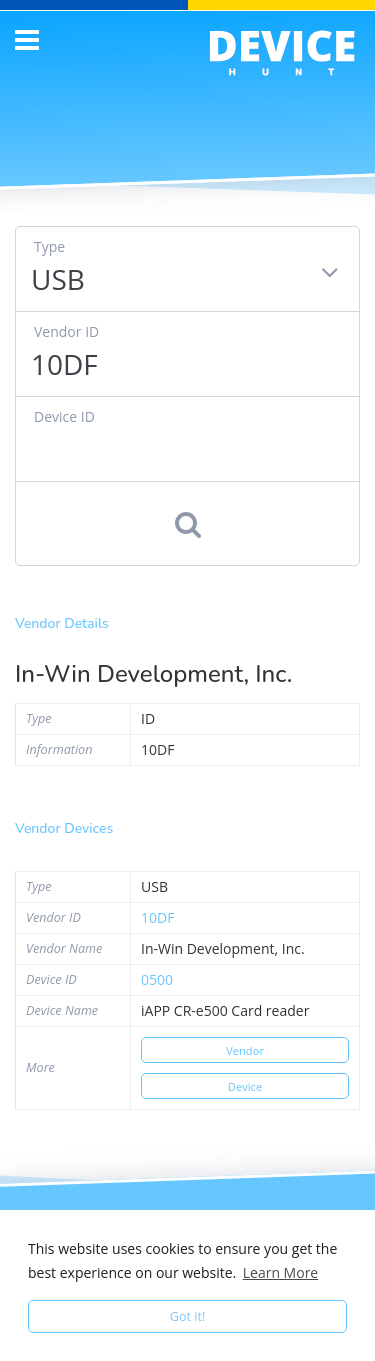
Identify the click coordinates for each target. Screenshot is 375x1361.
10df (157, 917)
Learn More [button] (281, 1272)
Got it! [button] (188, 1316)
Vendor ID (66, 331)
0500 (157, 979)
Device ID (64, 416)
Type (49, 246)
